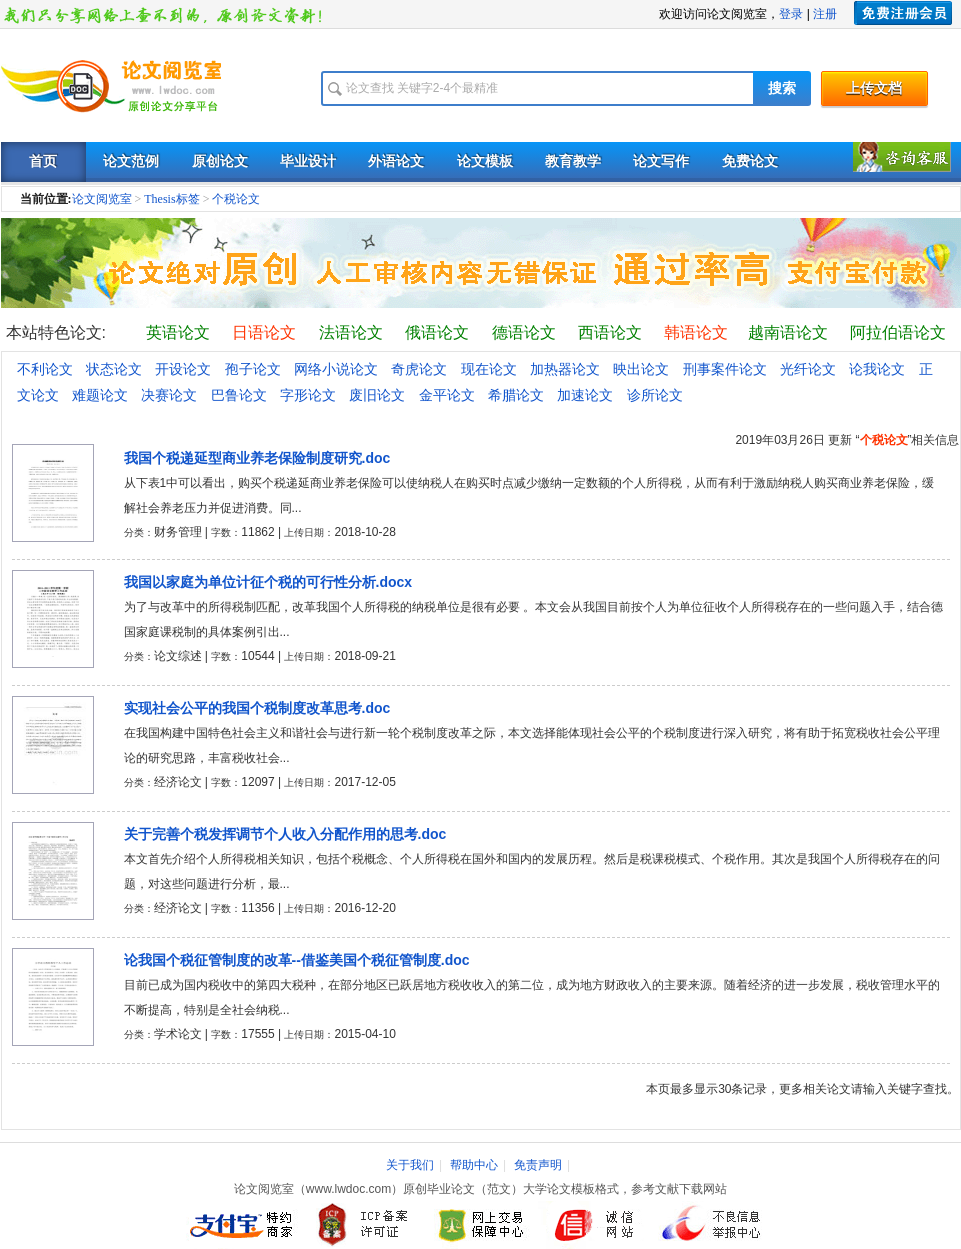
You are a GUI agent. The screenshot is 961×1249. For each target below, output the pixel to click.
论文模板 (485, 161)
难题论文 (100, 395)
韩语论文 (696, 332)
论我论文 (877, 369)
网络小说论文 (336, 369)
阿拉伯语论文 (898, 332)
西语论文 (610, 332)
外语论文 (396, 161)
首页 (43, 161)
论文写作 (661, 161)
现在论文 (489, 369)
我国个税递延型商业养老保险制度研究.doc (257, 458)
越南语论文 (788, 332)
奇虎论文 (419, 369)
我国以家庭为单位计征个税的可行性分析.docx (268, 582)
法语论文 (351, 332)
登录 (791, 14)
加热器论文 (565, 369)
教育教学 (573, 161)
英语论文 (178, 332)
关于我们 (410, 1165)
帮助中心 (474, 1165)
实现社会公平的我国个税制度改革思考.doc (257, 708)
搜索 (782, 88)
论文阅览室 (102, 199)
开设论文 (183, 369)
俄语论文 (437, 332)
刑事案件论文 (725, 369)
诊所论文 (655, 395)
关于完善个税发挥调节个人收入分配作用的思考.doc (285, 834)
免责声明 (538, 1165)
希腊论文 (516, 395)
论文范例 (131, 161)
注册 (825, 14)
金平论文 (447, 395)
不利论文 (45, 369)
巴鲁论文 (239, 395)
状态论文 (114, 369)
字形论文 (308, 395)
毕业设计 (308, 161)
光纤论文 (808, 369)
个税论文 (236, 199)
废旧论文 (377, 395)
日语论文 (264, 332)
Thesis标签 (171, 199)
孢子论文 (253, 369)
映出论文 (641, 369)
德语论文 (524, 332)
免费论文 (750, 161)
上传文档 (874, 88)
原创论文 (220, 161)
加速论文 (585, 395)
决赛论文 (169, 395)
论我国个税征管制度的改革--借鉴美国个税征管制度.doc (297, 960)
